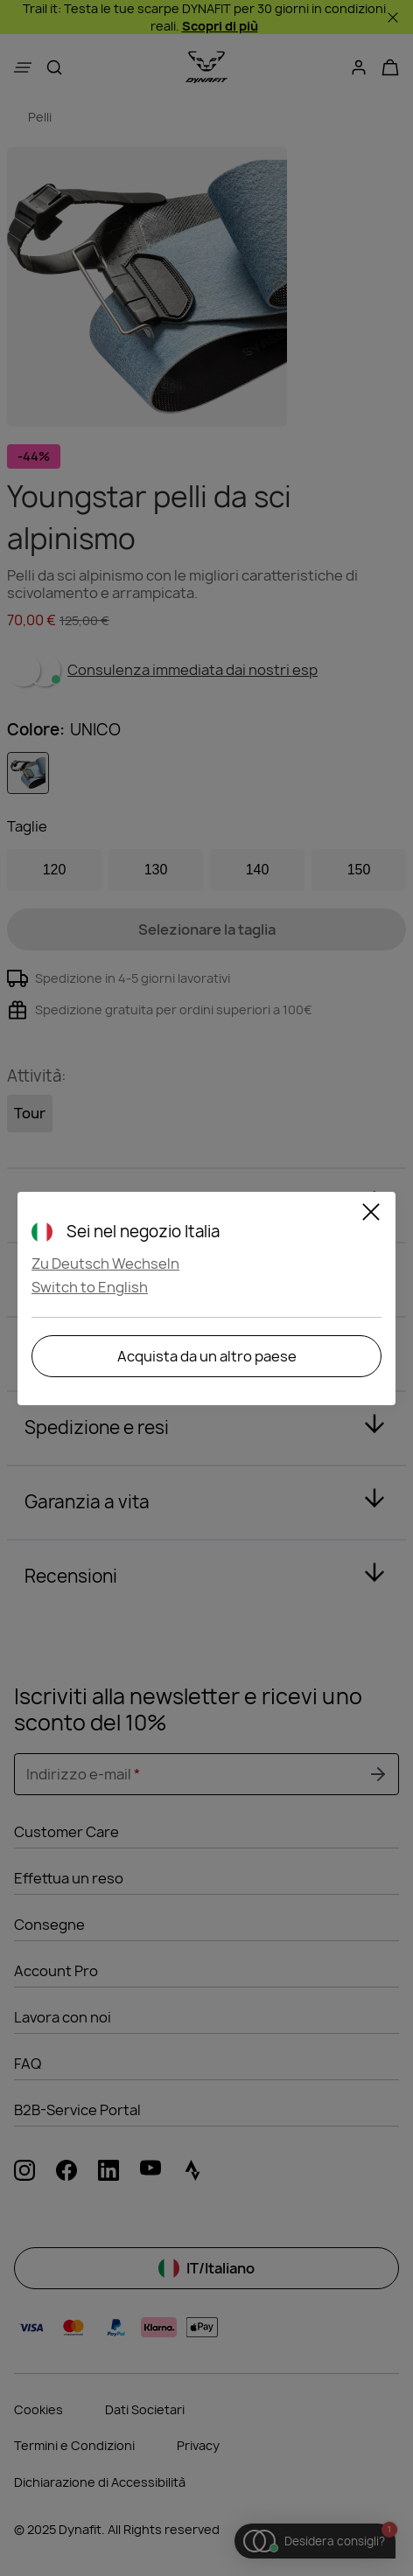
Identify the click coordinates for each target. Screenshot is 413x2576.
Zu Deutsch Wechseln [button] (105, 1263)
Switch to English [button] (90, 1287)
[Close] (371, 1215)
